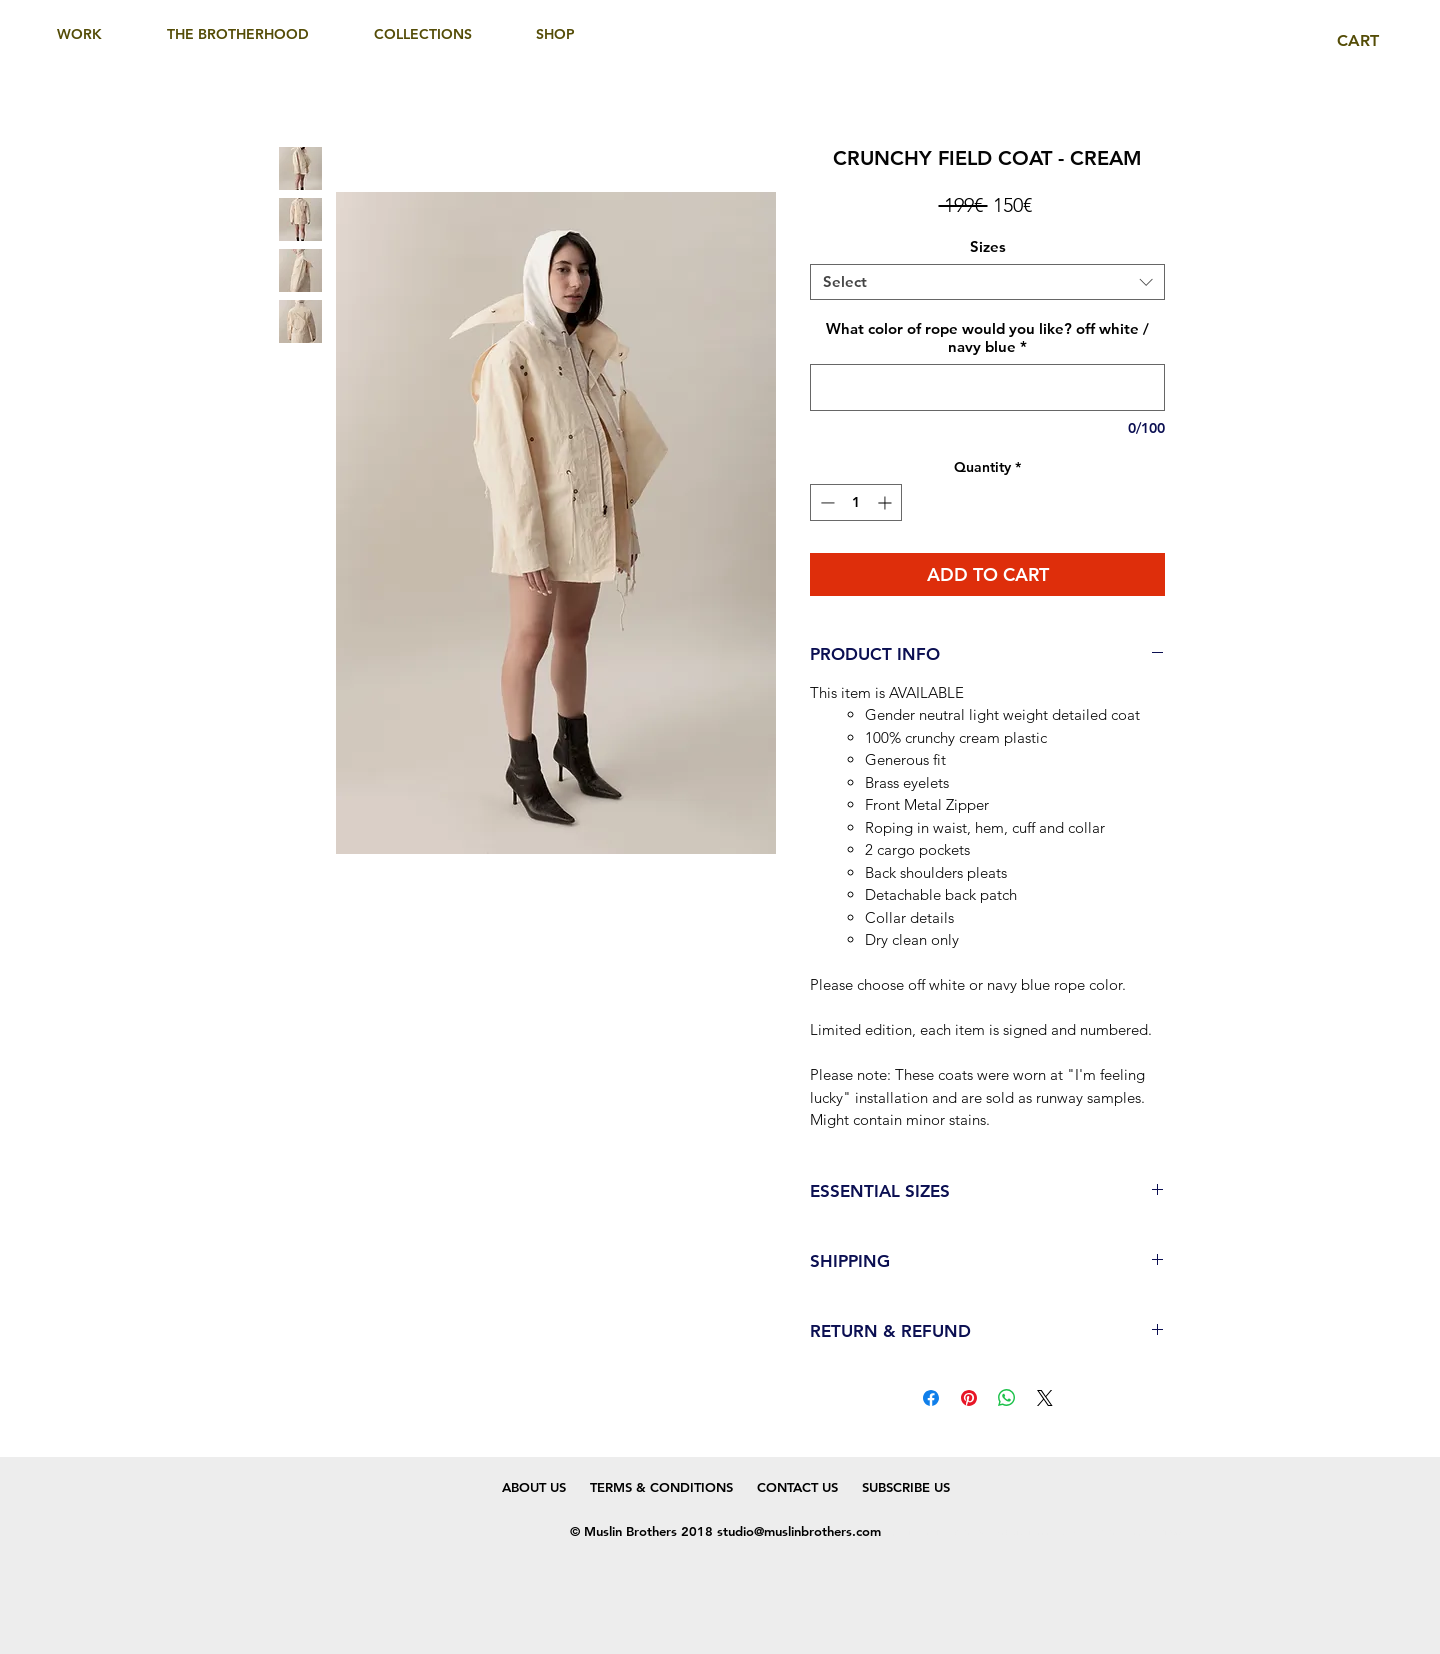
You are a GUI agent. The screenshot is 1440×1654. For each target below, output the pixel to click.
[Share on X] (1045, 1398)
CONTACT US (797, 1487)
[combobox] (987, 282)
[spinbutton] (856, 502)
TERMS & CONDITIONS (661, 1487)
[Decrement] (825, 502)
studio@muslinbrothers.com (799, 1531)
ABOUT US (534, 1487)
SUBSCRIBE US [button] (894, 1487)
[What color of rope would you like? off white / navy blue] (987, 387)
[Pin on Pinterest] (969, 1398)
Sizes (988, 246)
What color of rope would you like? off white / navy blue (987, 338)
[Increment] (886, 502)
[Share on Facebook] (931, 1398)
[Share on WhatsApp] (1007, 1398)
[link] (1372, 40)
